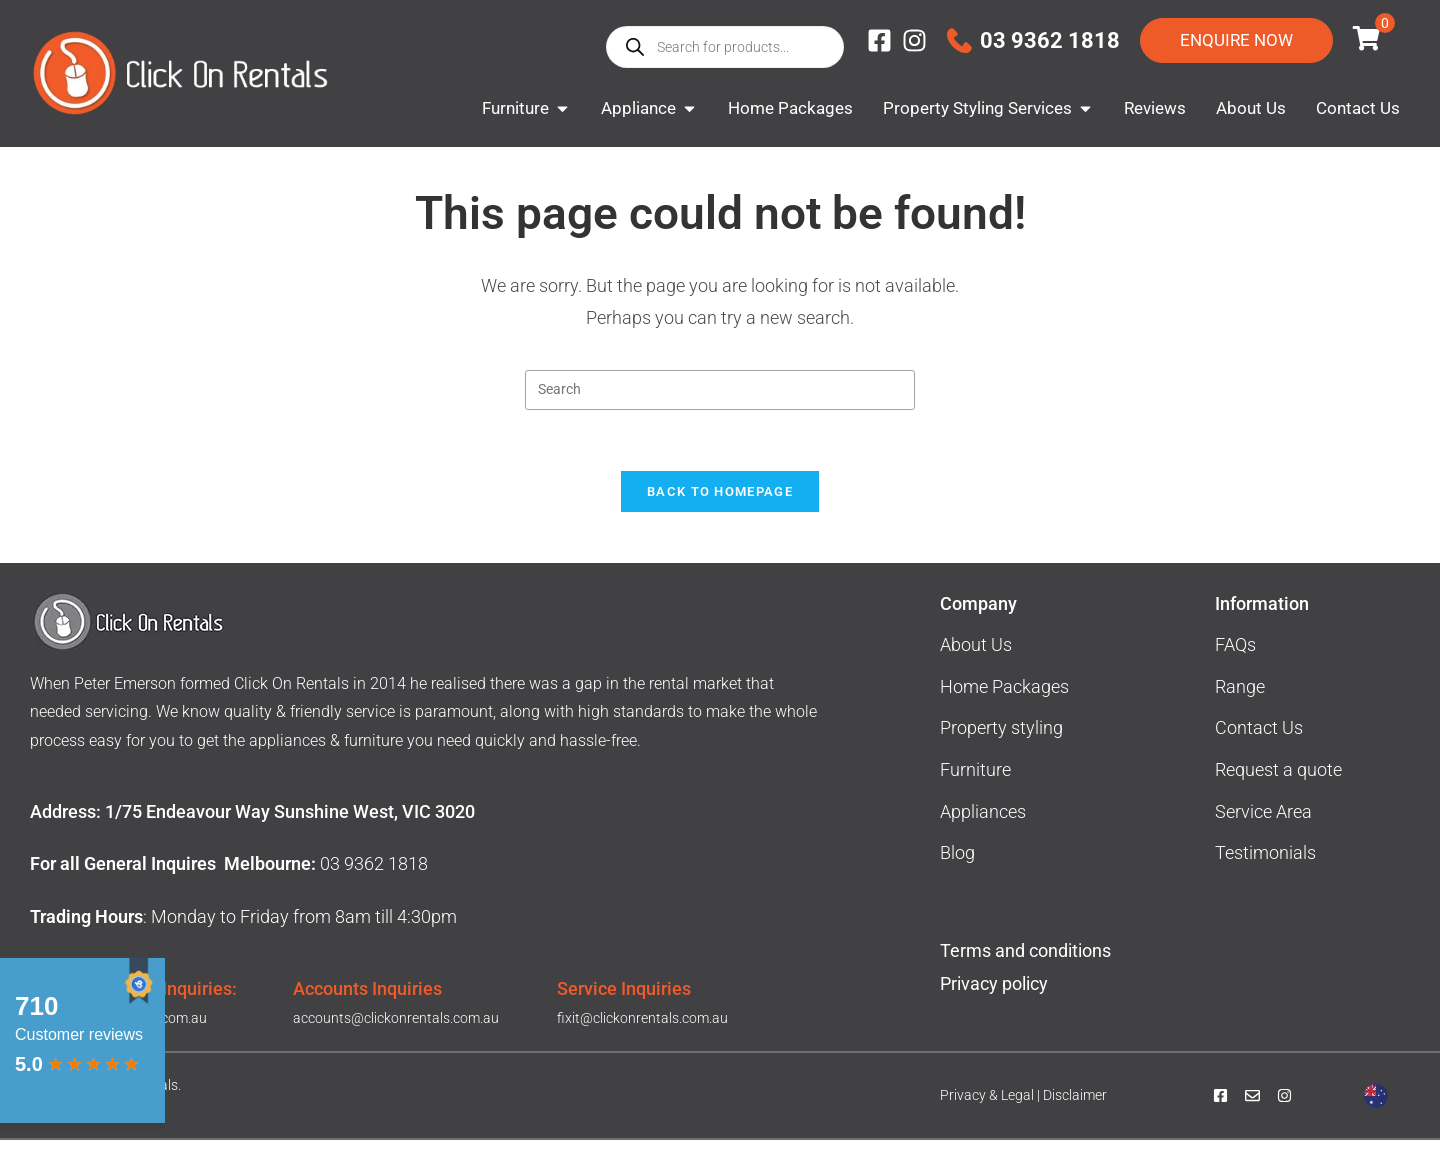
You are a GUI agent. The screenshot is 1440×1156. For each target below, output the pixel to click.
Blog (957, 868)
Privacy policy (996, 999)
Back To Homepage (720, 507)
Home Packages (1004, 702)
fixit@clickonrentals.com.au (642, 1034)
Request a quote (1278, 785)
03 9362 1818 (1050, 40)
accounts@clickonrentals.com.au (396, 1034)
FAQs (1235, 660)
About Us (976, 660)
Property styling (1001, 743)
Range (1240, 702)
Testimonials (1265, 868)
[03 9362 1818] (959, 40)
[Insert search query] (720, 406)
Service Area (1263, 827)
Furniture (975, 785)
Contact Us (1259, 743)
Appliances (983, 827)
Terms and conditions (1025, 966)
